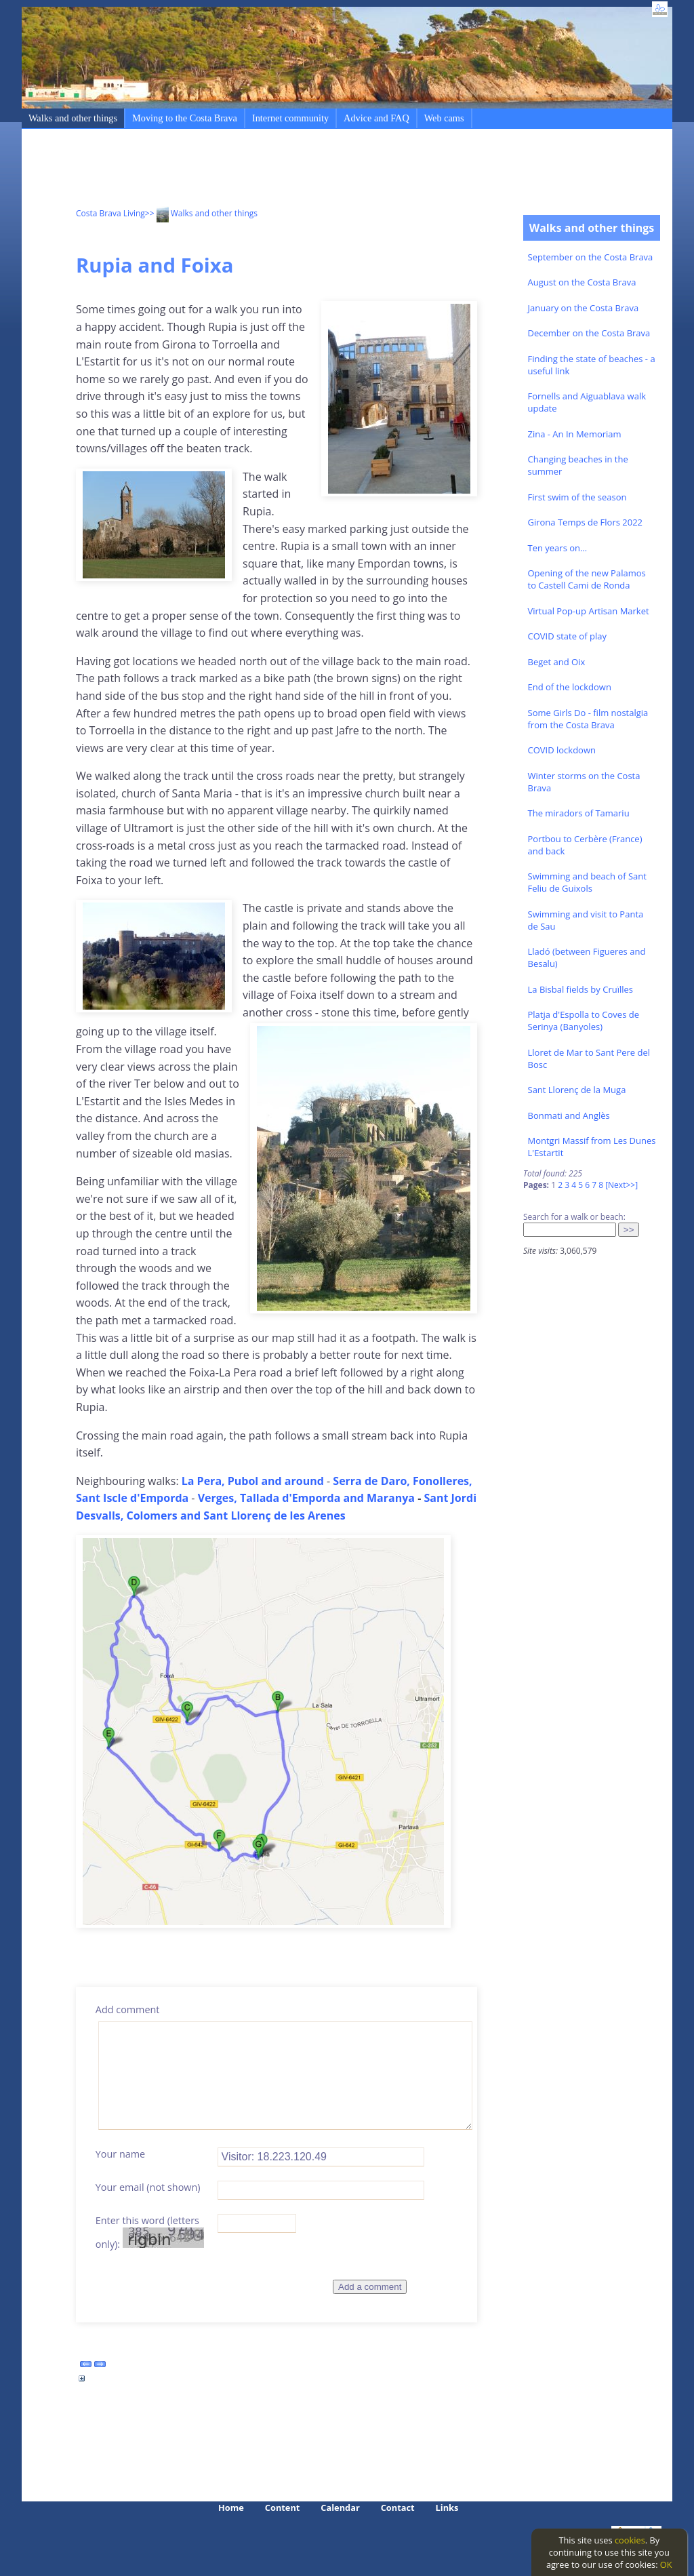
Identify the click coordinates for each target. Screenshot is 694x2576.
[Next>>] (621, 1185)
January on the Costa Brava (583, 308)
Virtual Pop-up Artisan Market (588, 611)
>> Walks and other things (201, 213)
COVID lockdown (562, 750)
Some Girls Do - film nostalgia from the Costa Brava (588, 719)
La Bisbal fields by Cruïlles (581, 989)
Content (282, 2507)
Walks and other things (72, 118)
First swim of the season (577, 497)
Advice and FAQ (376, 118)
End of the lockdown (569, 687)
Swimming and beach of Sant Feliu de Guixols (587, 882)
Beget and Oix (557, 662)
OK (666, 2564)
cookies (630, 2540)
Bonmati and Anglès (569, 1115)
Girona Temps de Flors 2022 (585, 522)
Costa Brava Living (110, 213)
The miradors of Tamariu (579, 813)
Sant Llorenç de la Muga (577, 1090)
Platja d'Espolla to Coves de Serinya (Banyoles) (583, 1020)
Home (231, 2507)
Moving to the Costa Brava (184, 118)
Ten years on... (558, 548)
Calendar (340, 2507)
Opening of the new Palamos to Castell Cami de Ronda (587, 579)
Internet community (290, 118)
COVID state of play (567, 636)
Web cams (444, 118)
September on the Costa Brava (590, 257)
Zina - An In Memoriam (574, 434)
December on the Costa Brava (589, 333)
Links (447, 2507)
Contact (398, 2507)
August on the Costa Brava (582, 282)
